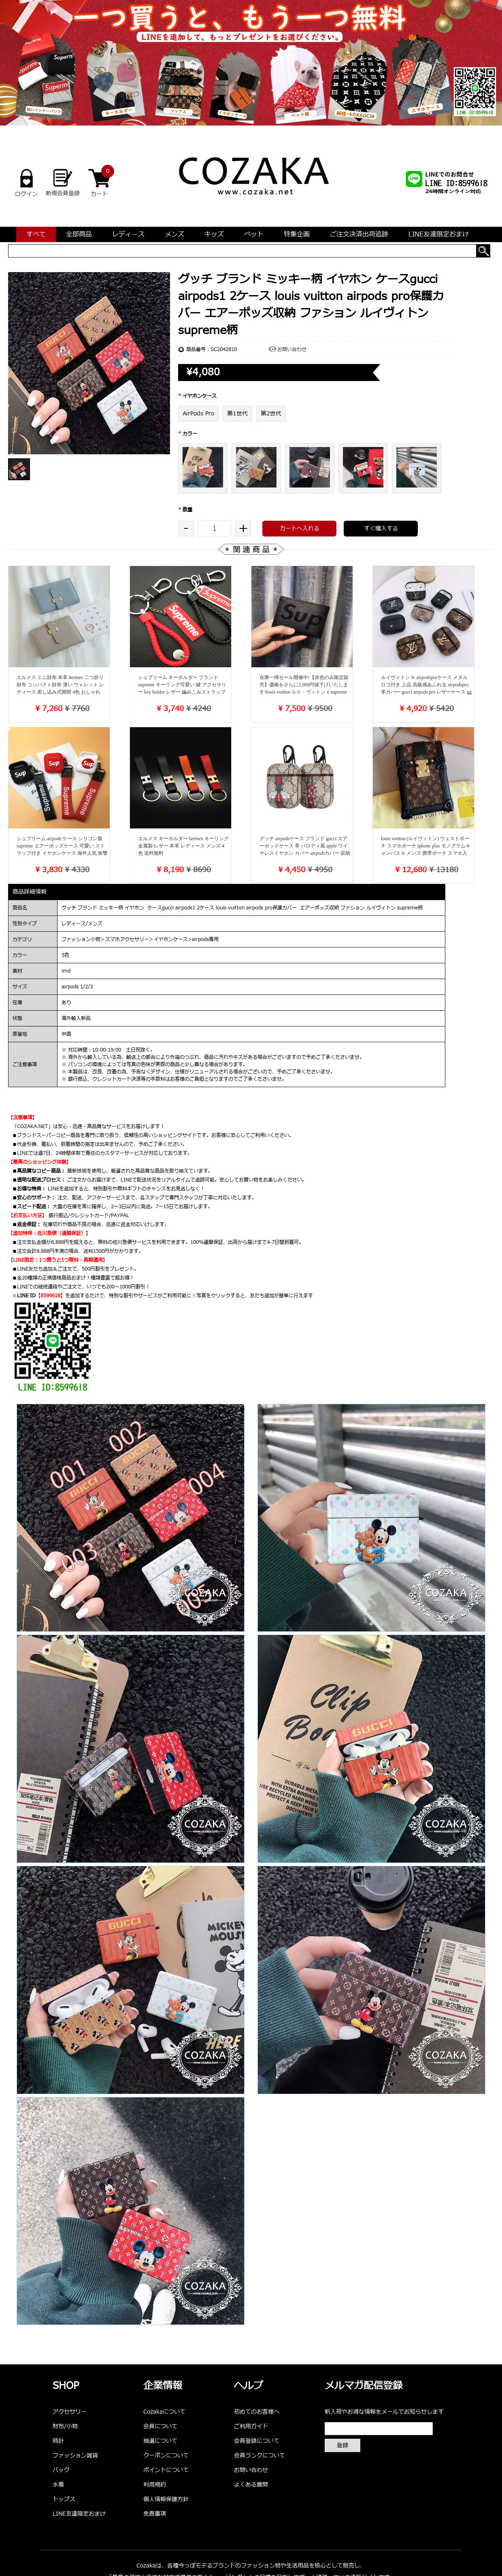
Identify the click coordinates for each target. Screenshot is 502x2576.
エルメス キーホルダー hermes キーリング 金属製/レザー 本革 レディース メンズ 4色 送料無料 (183, 846)
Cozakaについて (164, 2412)
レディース (128, 234)
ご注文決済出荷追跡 (359, 234)
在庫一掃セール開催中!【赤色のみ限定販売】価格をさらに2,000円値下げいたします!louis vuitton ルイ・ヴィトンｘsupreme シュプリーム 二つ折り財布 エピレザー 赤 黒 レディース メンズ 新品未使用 (305, 692)
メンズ (174, 234)
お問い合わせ (291, 349)
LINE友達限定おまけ (438, 234)
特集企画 (297, 234)
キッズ (214, 234)
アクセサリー (70, 2412)
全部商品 (79, 234)
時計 (58, 2441)
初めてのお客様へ (256, 2412)
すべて (36, 234)
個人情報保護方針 (166, 2499)
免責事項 (154, 2514)
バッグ (61, 2470)
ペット (254, 234)
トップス (64, 2499)
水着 (58, 2484)
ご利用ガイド (251, 2426)
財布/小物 (65, 2426)
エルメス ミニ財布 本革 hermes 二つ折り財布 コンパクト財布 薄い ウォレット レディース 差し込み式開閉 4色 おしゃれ (60, 685)
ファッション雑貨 (75, 2455)
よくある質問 (251, 2484)
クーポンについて (166, 2455)
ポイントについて (166, 2470)
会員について (160, 2426)
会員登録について (256, 2441)
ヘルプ (248, 2386)
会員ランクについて (259, 2455)
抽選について (160, 2441)
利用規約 (154, 2484)
